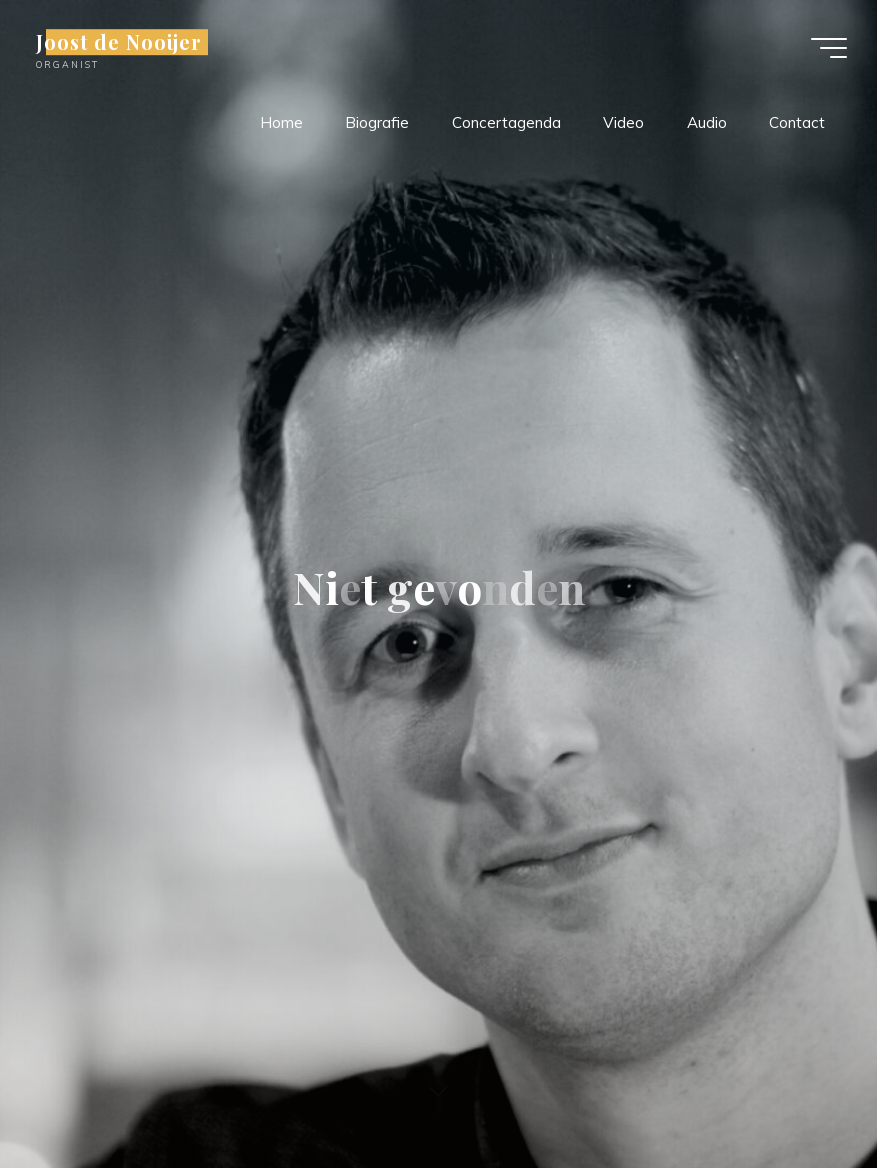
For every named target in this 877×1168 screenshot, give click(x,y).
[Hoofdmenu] (829, 48)
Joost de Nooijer (119, 42)
